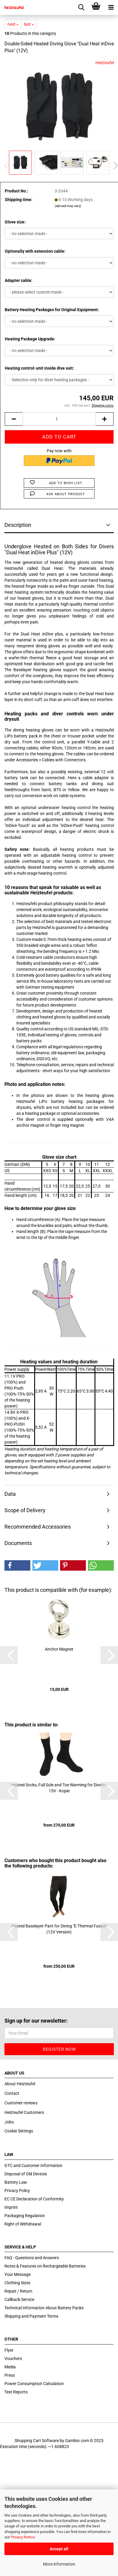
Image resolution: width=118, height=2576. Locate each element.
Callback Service (19, 2299)
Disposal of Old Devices (25, 2173)
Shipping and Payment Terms (31, 2316)
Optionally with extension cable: (35, 251)
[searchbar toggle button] (81, 7)
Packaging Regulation (24, 2215)
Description (17, 525)
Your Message (17, 2274)
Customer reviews (20, 2102)
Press (9, 2375)
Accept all (59, 2548)
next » (12, 24)
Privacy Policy (17, 2190)
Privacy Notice (23, 2537)
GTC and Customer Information (33, 2165)
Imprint (11, 2207)
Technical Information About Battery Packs (44, 2307)
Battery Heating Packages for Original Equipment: (52, 309)
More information (59, 2564)
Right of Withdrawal (22, 2224)
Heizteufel (104, 62)
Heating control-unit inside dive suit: (39, 368)
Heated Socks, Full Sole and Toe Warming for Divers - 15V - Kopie (59, 1787)
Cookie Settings (18, 2131)
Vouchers (13, 2358)
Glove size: (15, 222)
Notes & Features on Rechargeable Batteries (45, 2266)
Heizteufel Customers (24, 2112)
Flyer (8, 2350)
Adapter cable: (18, 280)
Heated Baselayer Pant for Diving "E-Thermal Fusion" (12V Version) (59, 1929)
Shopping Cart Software (37, 2440)
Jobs (9, 2122)
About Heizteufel (19, 2083)
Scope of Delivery (24, 1510)
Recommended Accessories (37, 1527)
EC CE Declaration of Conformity (34, 2199)
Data (10, 1494)
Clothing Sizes (17, 2282)
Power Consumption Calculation (34, 2383)
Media (10, 2366)
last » (29, 24)
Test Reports (16, 2392)
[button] (17, 1565)
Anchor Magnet (59, 1649)
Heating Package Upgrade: (30, 339)
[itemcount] (59, 419)
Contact (11, 2093)
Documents (18, 1543)
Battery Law (15, 2182)
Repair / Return (18, 2291)
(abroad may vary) (68, 206)
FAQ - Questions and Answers (31, 2257)
